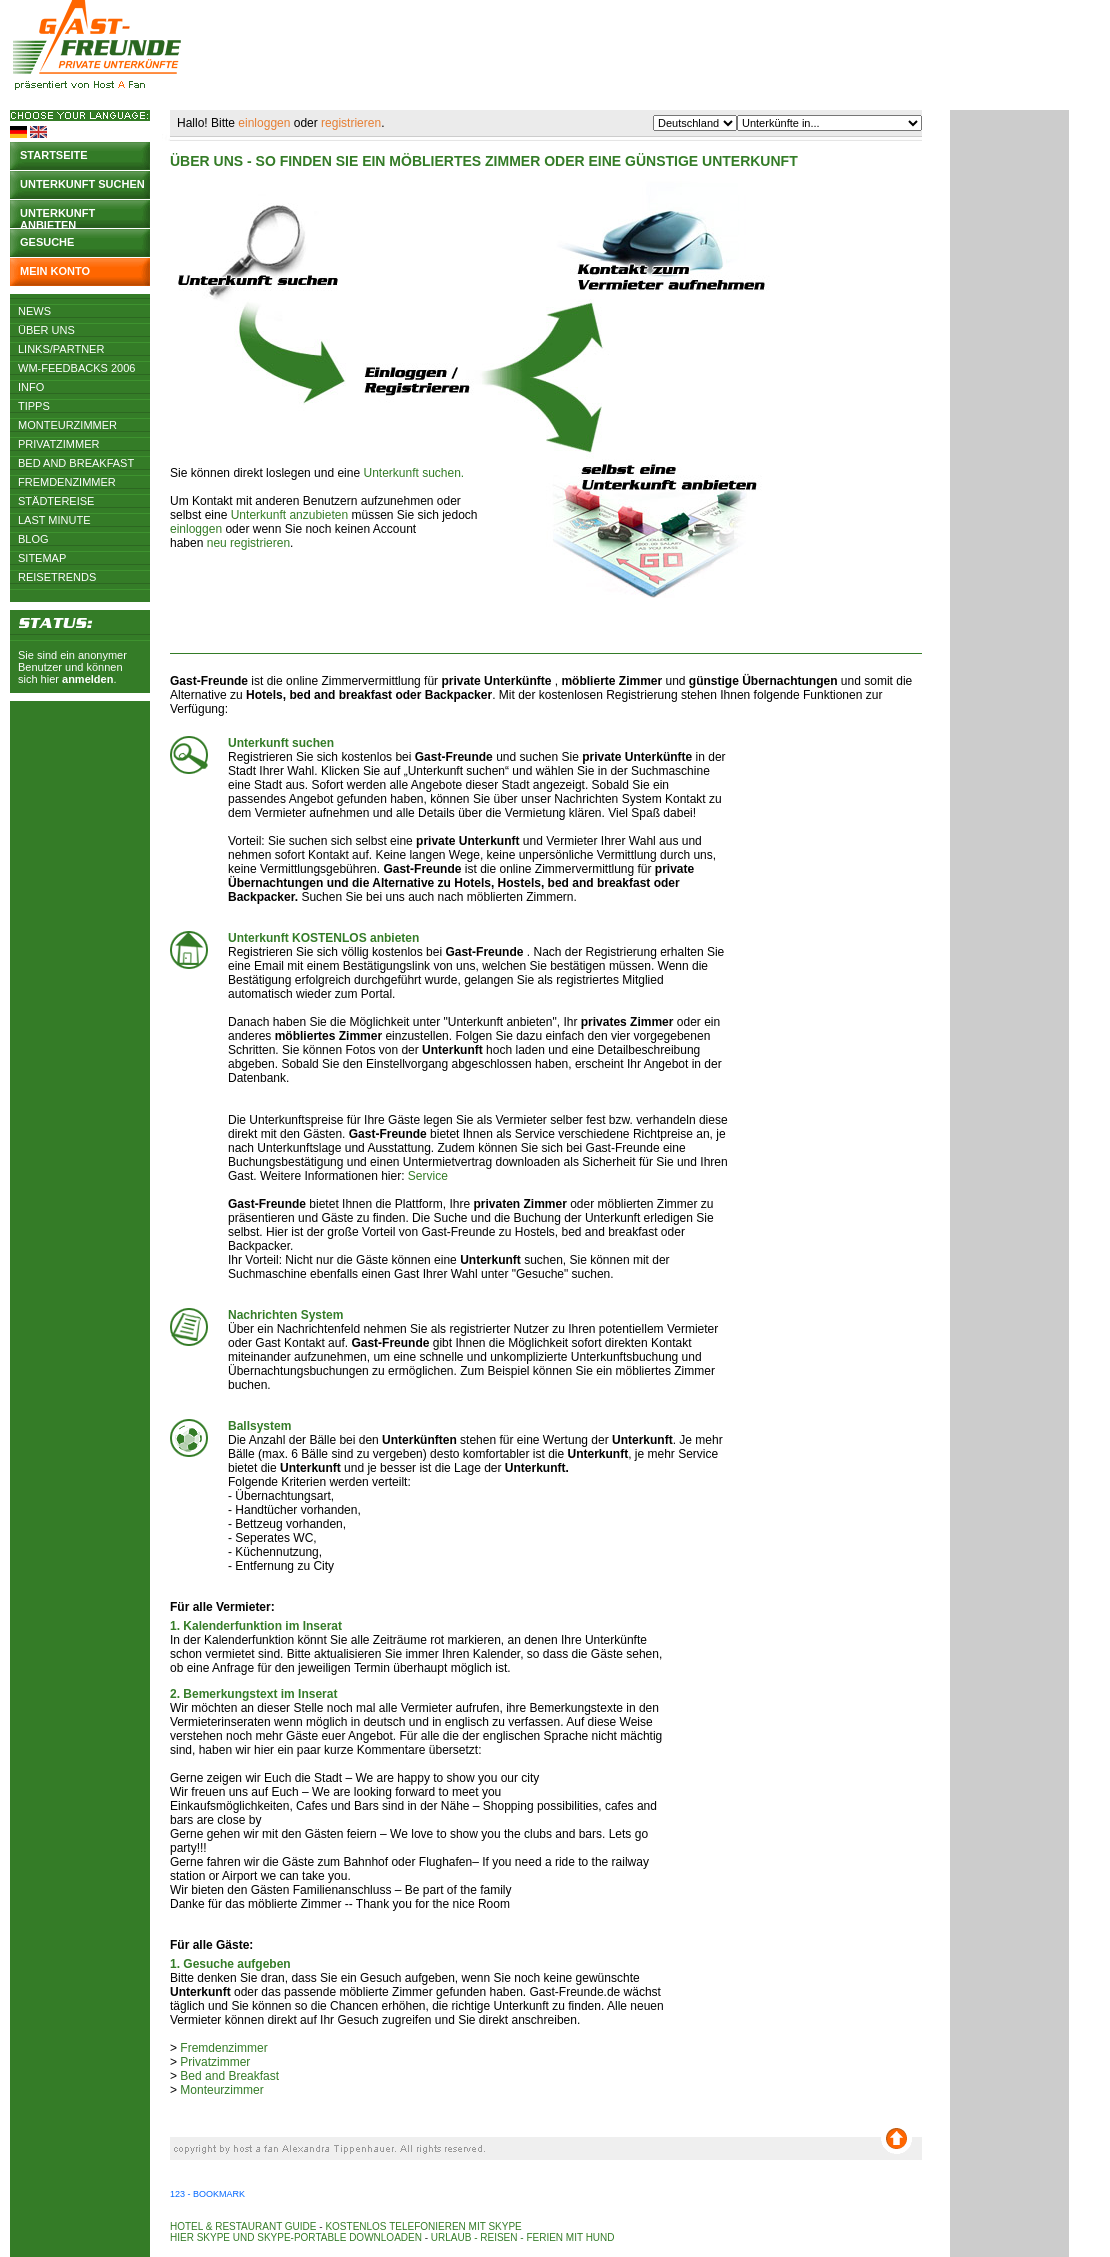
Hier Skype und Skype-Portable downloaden (296, 2237)
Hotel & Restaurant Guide (243, 2226)
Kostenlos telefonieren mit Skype (423, 2226)
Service (428, 1176)
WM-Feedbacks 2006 (76, 368)
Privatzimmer (58, 444)
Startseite (54, 155)
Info (31, 387)
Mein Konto (55, 271)
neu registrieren (248, 543)
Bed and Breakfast (76, 463)
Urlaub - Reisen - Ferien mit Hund (523, 2237)
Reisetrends (57, 577)
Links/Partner (61, 349)
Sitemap (42, 558)
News (34, 311)
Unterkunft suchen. (413, 473)
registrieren (351, 123)
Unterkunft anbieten (57, 217)
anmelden (87, 679)
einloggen (264, 123)
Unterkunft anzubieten (289, 515)
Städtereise (56, 501)
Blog (33, 539)
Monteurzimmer (67, 425)
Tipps (34, 406)
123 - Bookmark (207, 2194)
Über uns (46, 330)
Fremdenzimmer (67, 482)
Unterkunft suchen (82, 184)
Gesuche (47, 242)
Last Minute (54, 520)
